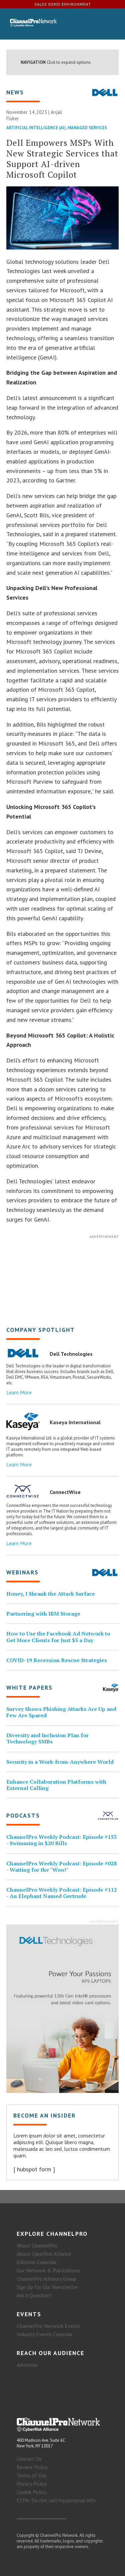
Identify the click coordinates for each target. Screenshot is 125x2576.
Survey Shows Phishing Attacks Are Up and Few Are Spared (61, 1712)
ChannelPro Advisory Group (46, 2278)
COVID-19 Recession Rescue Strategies (56, 1660)
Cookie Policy (31, 2492)
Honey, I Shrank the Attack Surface (50, 1593)
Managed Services (87, 128)
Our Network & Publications (48, 2270)
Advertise (27, 2364)
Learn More (19, 1392)
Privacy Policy (32, 2483)
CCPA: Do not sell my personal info (56, 2500)
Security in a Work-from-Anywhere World (60, 1761)
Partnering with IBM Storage (43, 1613)
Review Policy (32, 2467)
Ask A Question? (34, 2295)
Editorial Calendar (37, 2262)
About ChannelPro (37, 2245)
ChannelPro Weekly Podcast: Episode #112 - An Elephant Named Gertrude (61, 1893)
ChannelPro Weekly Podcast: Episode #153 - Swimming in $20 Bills (61, 1840)
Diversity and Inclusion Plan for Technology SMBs (47, 1738)
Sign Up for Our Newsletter (47, 2287)
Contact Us (29, 2458)
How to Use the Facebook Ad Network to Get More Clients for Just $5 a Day (58, 1636)
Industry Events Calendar (45, 2334)
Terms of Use (32, 2475)
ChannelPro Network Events (48, 2326)
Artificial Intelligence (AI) (36, 128)
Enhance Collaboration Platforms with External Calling (56, 1785)
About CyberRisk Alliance (44, 2253)
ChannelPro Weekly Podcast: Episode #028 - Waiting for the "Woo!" (61, 1866)
